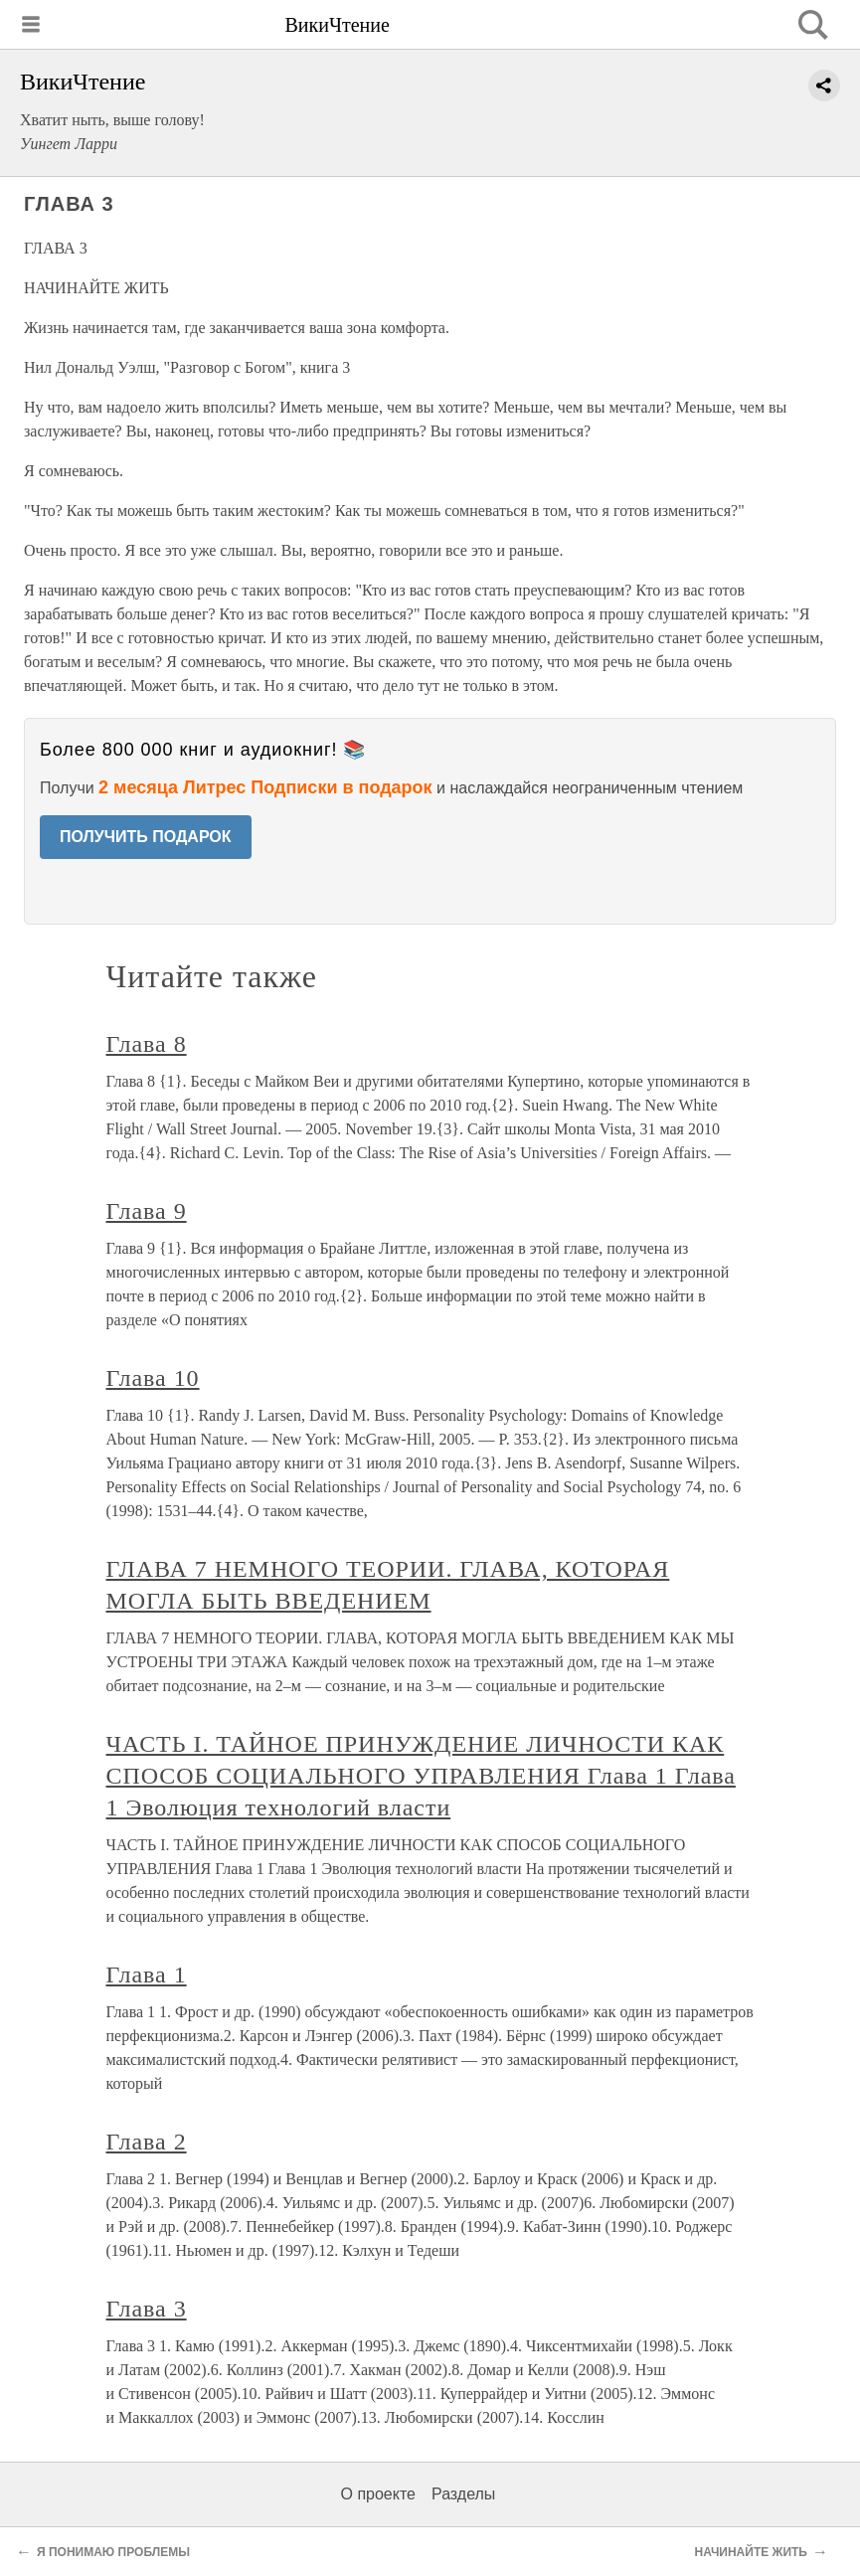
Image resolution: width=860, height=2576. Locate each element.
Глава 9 (146, 1211)
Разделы (463, 2494)
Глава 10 (153, 1378)
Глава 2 (146, 2141)
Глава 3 (146, 2308)
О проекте (378, 2494)
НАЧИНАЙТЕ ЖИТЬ (750, 2552)
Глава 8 (146, 1044)
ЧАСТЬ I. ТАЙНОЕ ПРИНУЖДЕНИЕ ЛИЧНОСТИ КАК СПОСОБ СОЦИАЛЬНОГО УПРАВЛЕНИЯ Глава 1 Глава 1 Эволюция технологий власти (421, 1775)
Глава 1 (146, 1974)
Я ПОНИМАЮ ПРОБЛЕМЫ (113, 2552)
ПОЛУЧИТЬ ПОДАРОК (146, 836)
